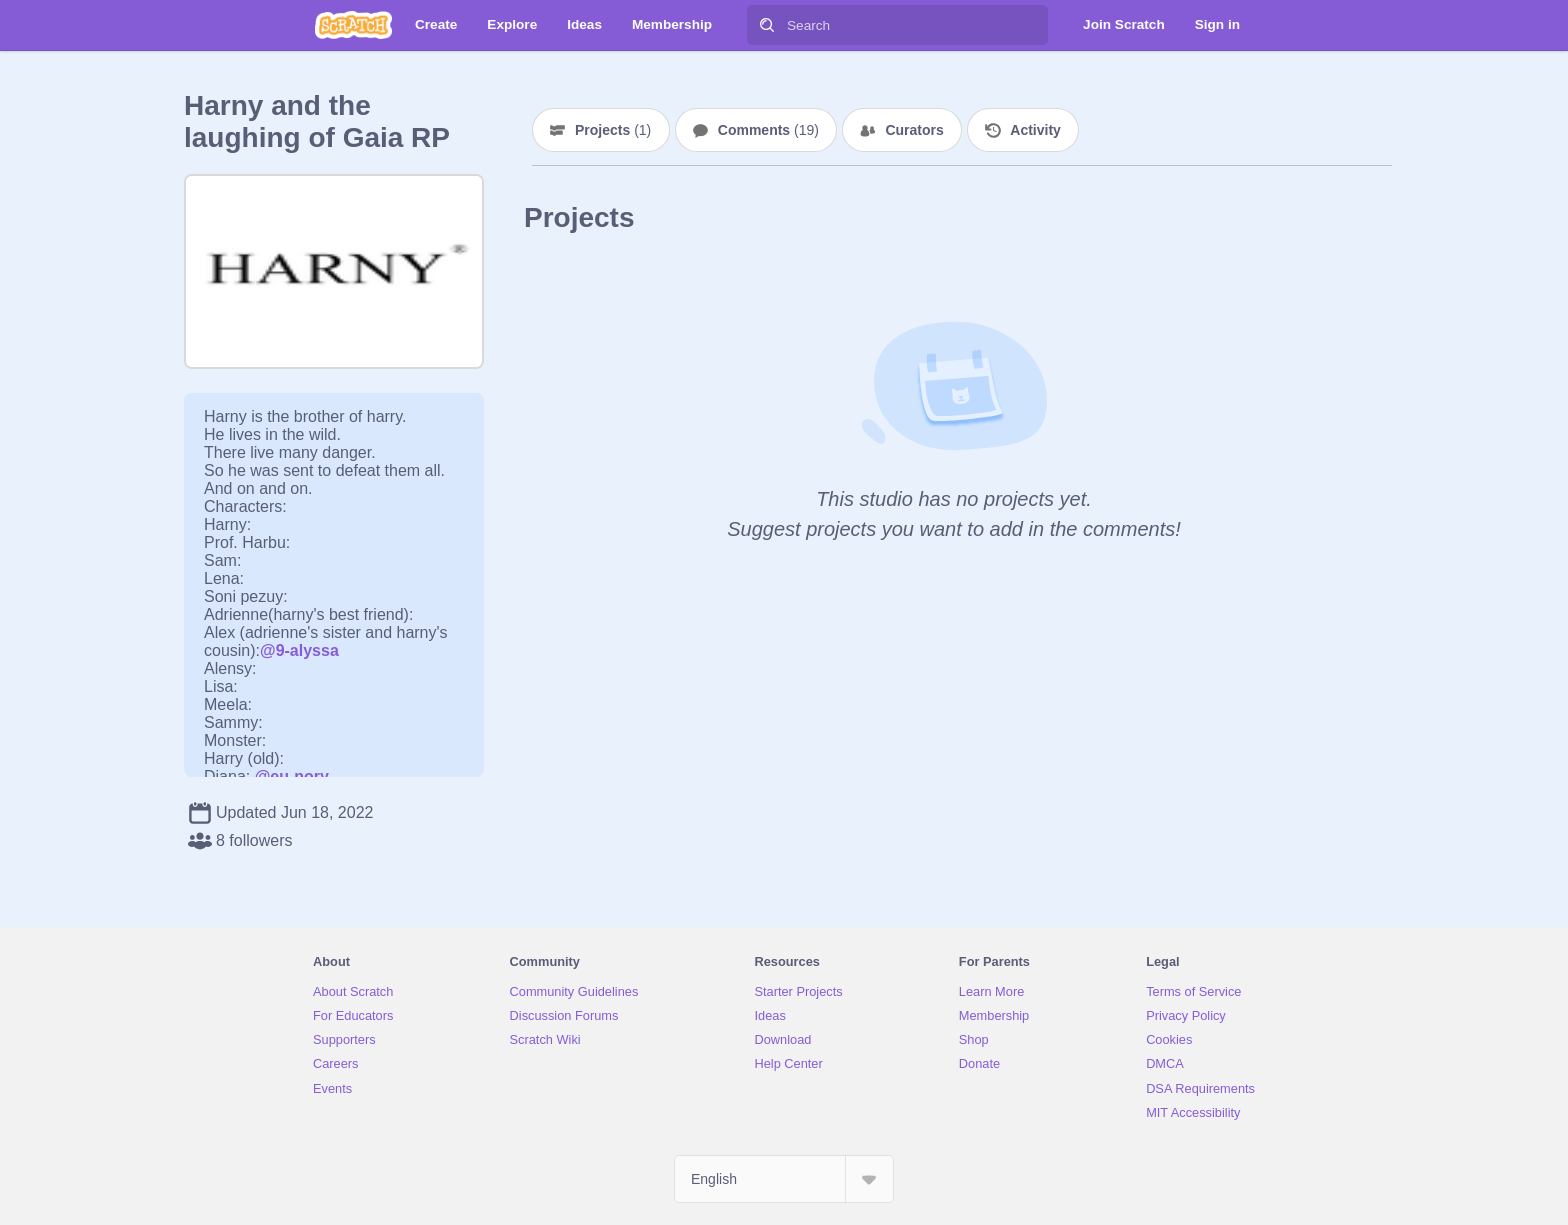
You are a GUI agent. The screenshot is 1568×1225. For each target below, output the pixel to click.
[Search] (767, 25)
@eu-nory (292, 776)
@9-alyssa (299, 650)
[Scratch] (353, 25)
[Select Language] (784, 1179)
